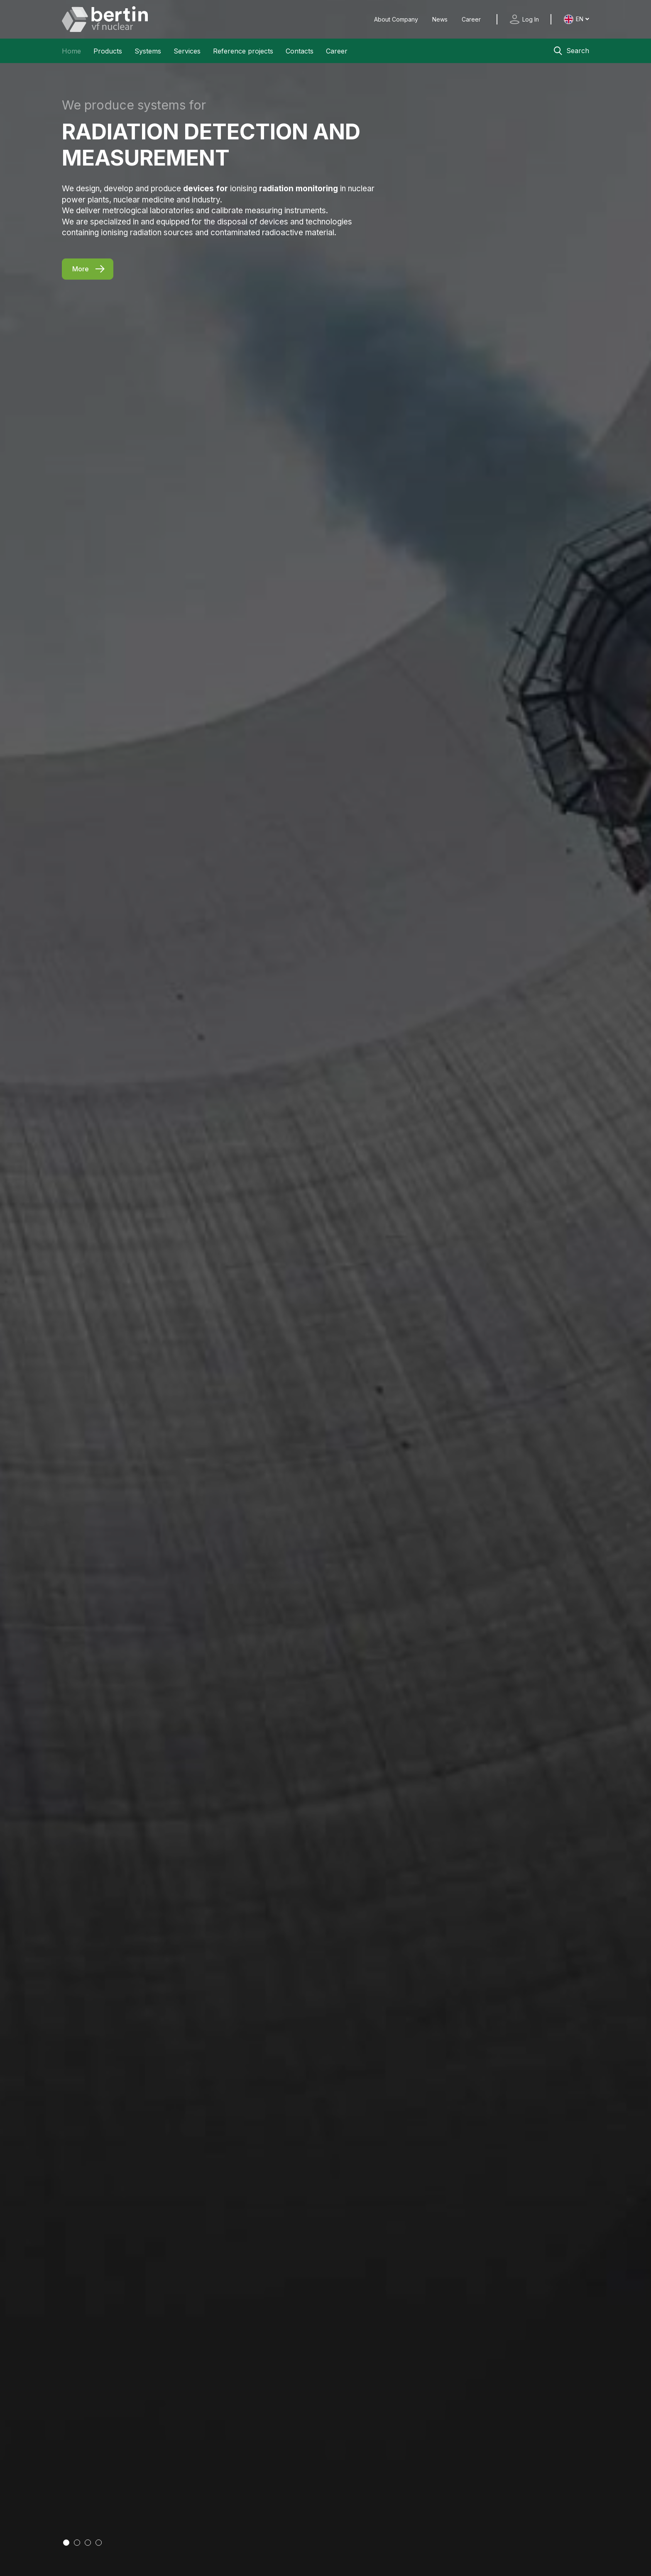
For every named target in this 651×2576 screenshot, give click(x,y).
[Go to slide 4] (98, 2542)
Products (107, 51)
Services (187, 51)
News (440, 19)
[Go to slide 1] (66, 2542)
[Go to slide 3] (88, 2542)
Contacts (299, 51)
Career (471, 19)
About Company (397, 19)
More (80, 269)
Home (71, 51)
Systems (148, 51)
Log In (530, 19)
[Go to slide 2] (77, 2542)
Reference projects (243, 51)
